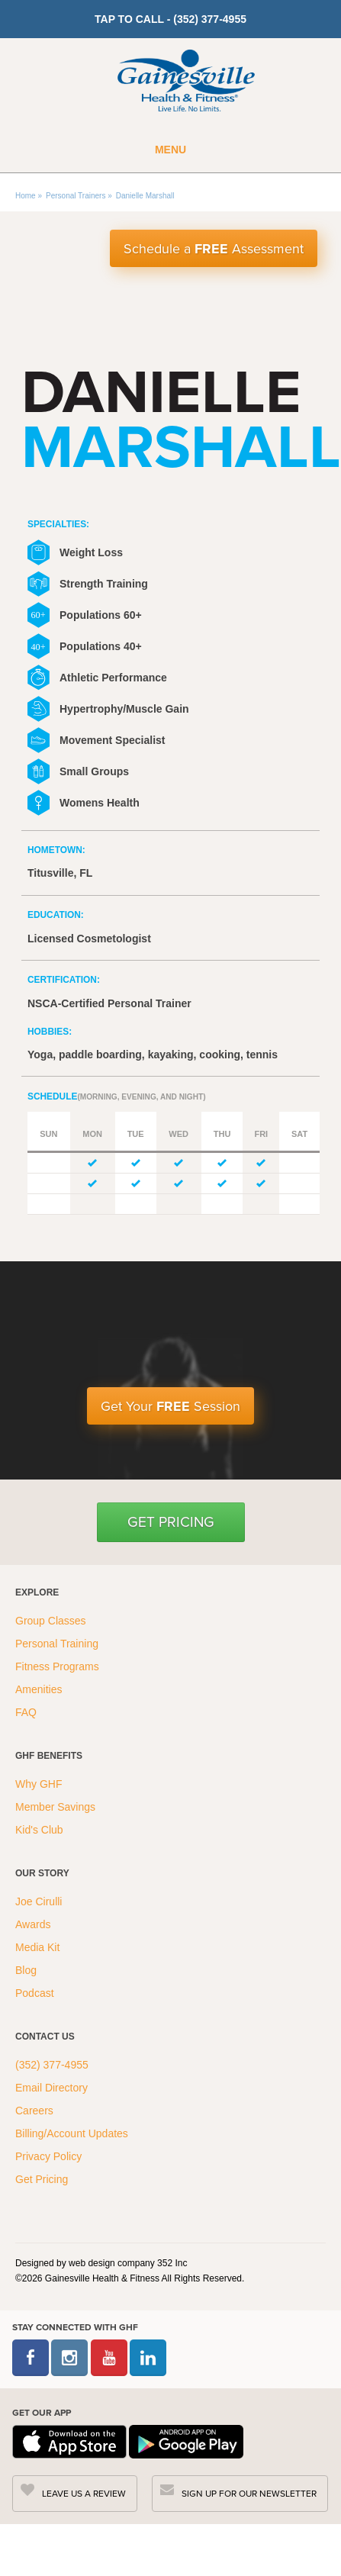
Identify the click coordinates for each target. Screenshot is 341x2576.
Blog (27, 1970)
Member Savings (56, 1807)
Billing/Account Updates (71, 2133)
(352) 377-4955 (51, 2065)
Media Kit (37, 1947)
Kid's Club (40, 1830)
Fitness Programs (58, 1666)
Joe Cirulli (38, 1901)
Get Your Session (170, 1406)
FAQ (27, 1712)
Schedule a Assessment (214, 249)
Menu (170, 149)
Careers (34, 2110)
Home (25, 196)
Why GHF (40, 1784)
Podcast (34, 1993)
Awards (32, 1924)
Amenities (38, 1689)
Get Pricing (170, 1522)
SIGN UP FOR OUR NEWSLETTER (249, 2493)
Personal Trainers (75, 196)
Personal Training (58, 1643)
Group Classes (51, 1621)
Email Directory (51, 2088)
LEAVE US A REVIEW (84, 2493)
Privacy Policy (48, 2156)
